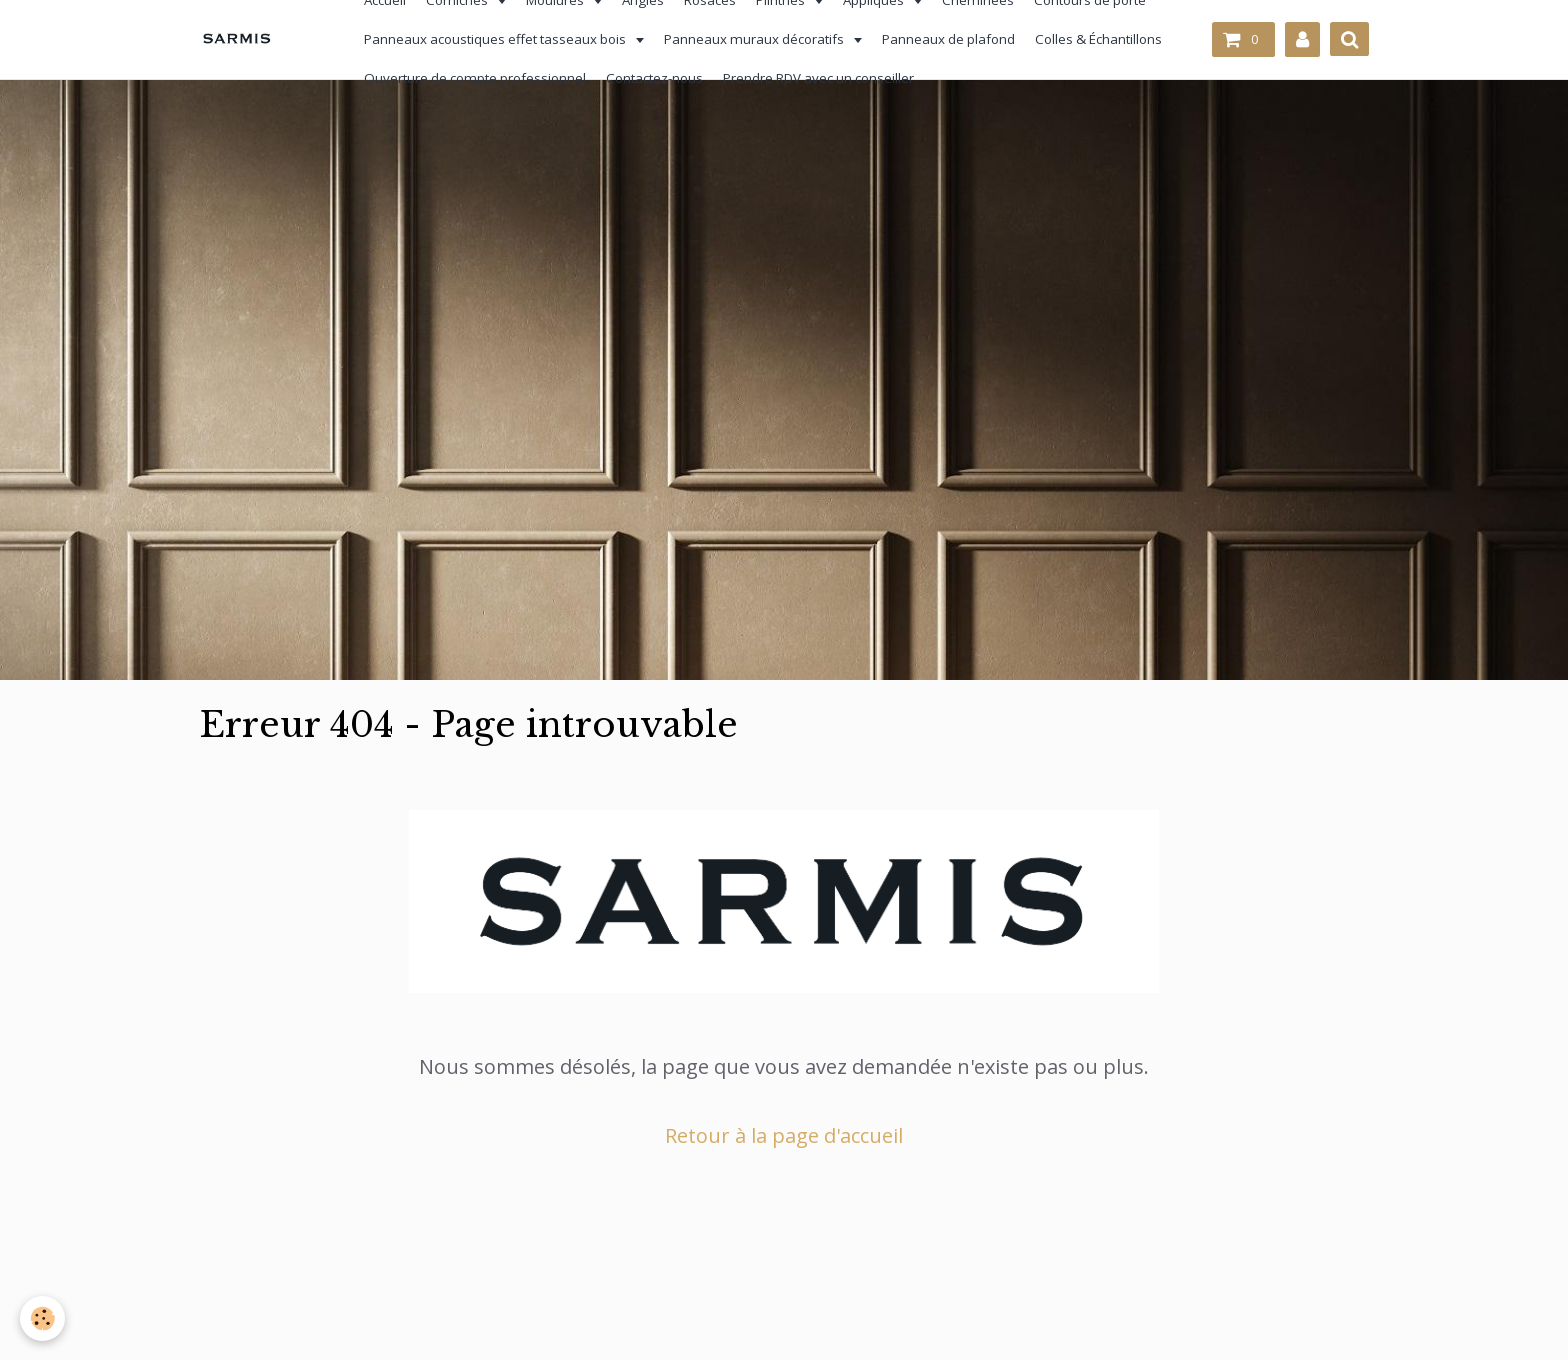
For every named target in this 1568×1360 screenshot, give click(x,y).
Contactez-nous (644, 78)
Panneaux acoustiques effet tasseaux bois (486, 39)
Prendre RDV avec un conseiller (808, 78)
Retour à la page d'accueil (784, 1135)
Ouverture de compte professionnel (465, 78)
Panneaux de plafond (938, 39)
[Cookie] (42, 1318)
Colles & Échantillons (1088, 39)
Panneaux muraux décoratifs (745, 39)
